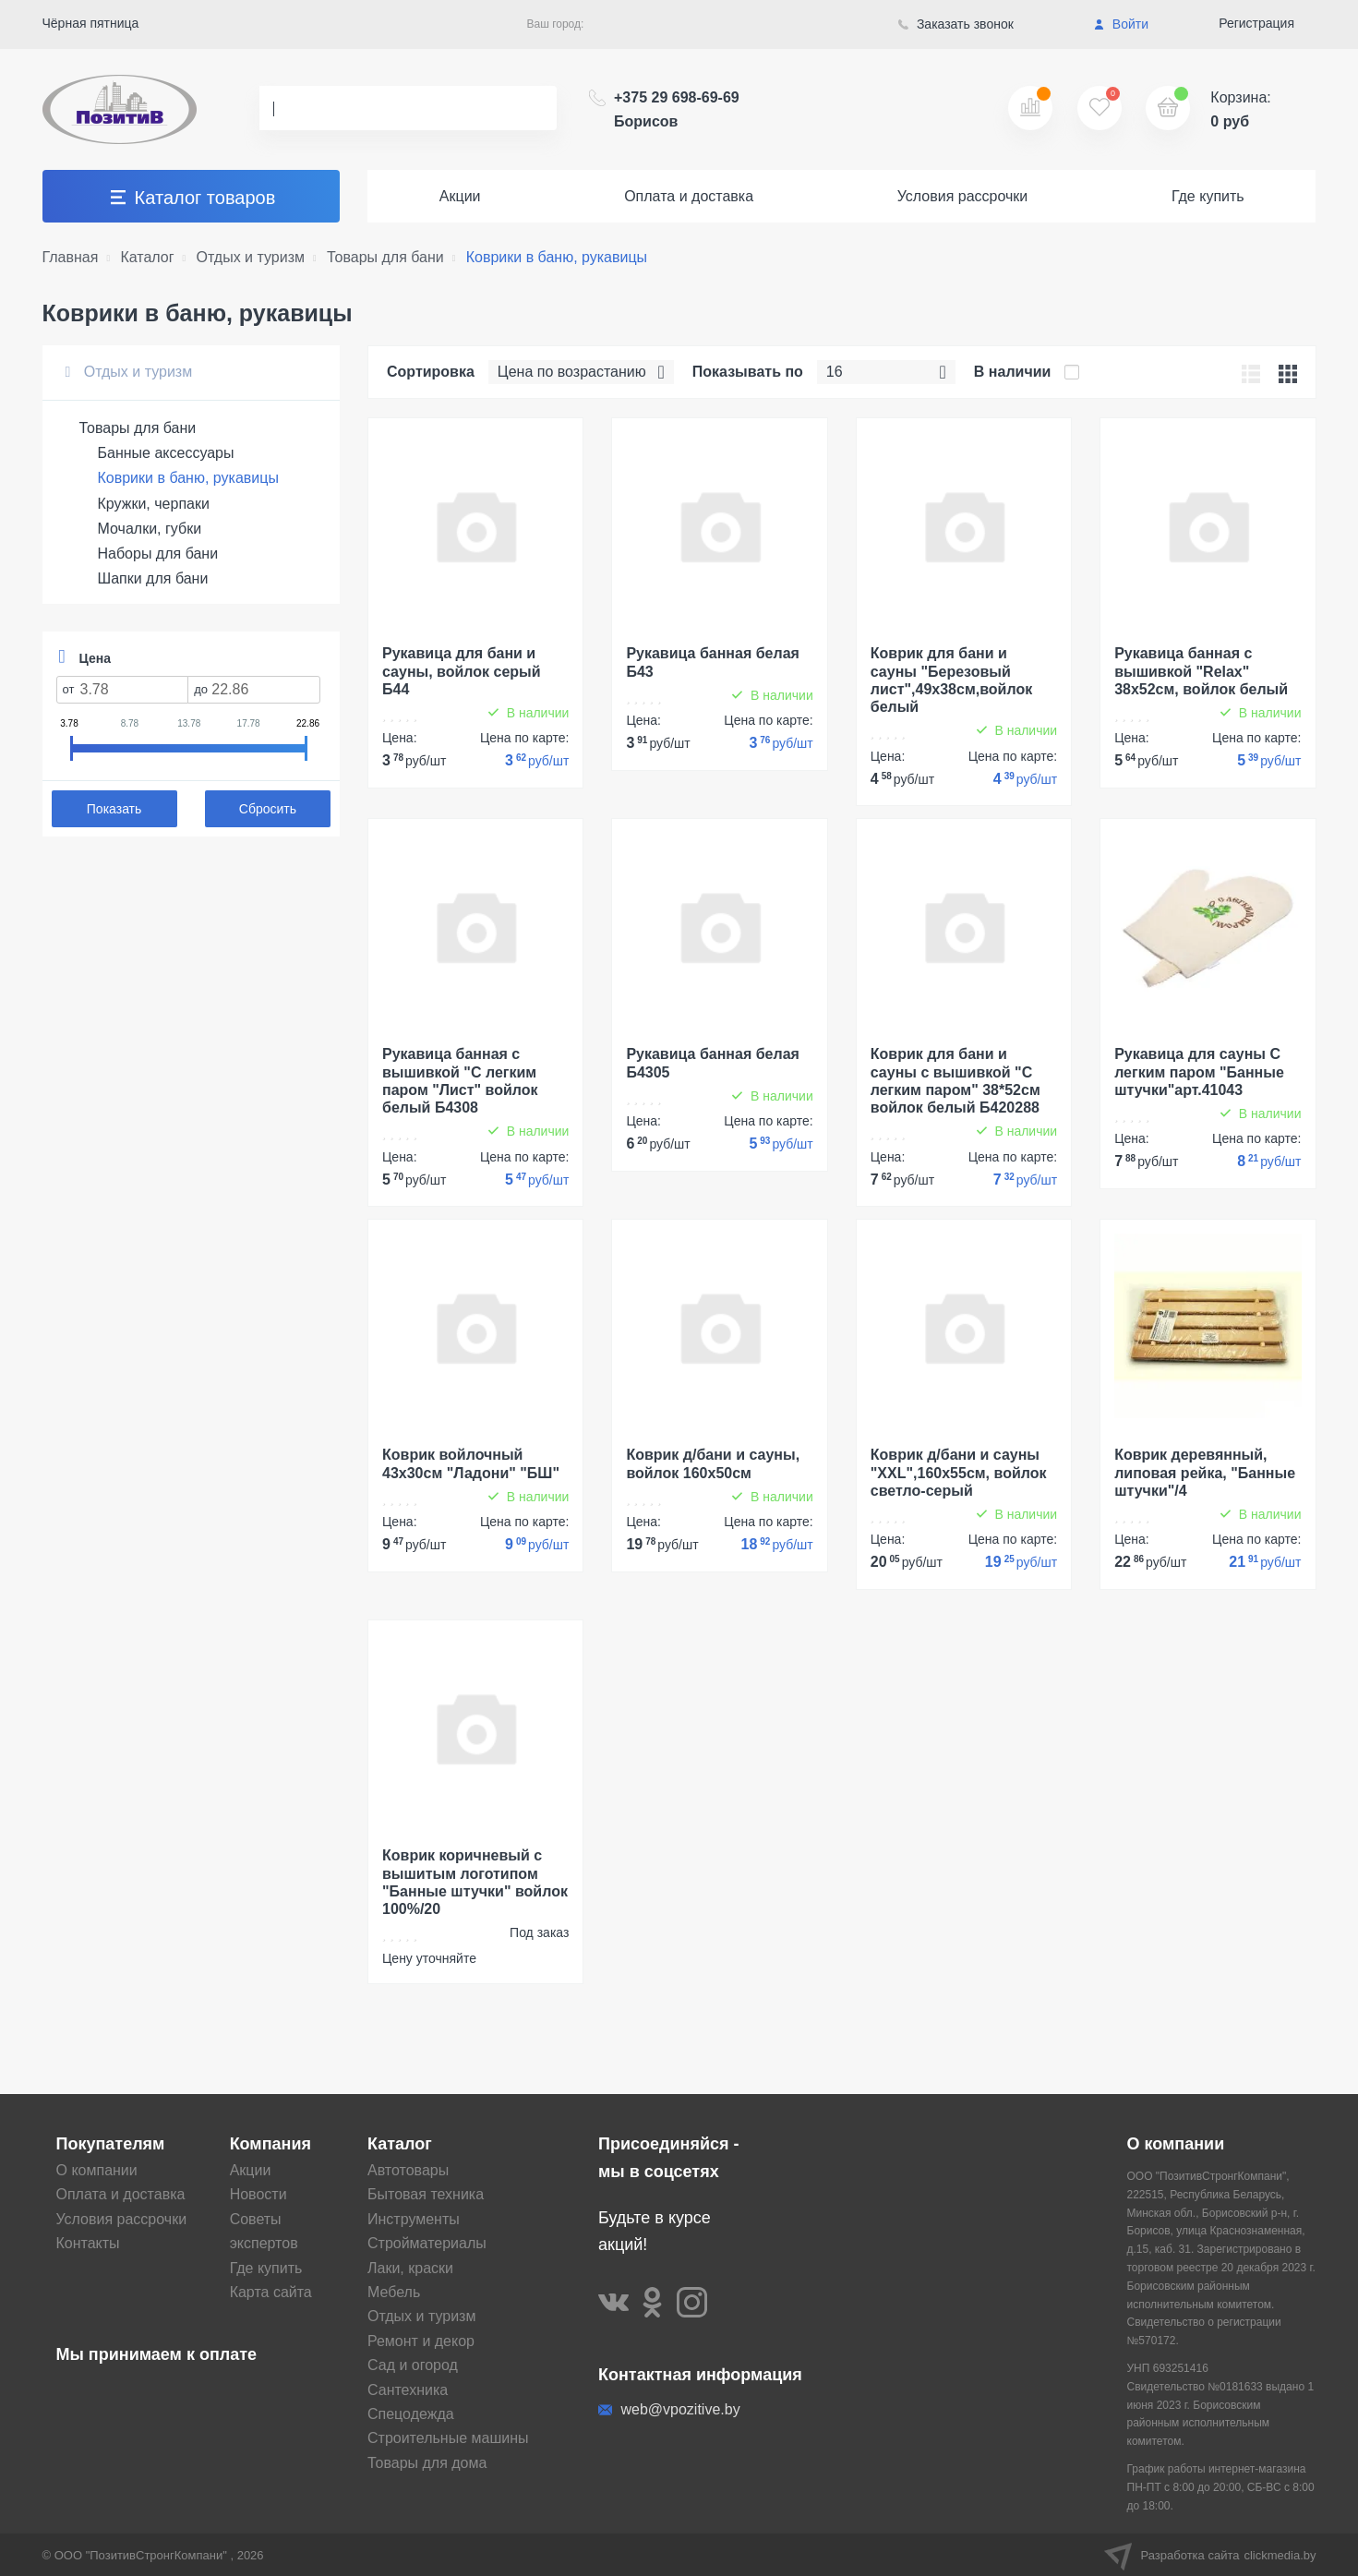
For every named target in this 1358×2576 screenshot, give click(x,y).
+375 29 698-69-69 (676, 109)
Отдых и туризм (129, 371)
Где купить (1208, 196)
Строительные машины (448, 2438)
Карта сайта (271, 2292)
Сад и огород (412, 2365)
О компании (97, 2170)
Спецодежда (410, 2414)
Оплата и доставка (688, 196)
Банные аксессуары (166, 453)
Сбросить (267, 808)
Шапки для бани (153, 578)
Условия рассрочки (962, 196)
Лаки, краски (410, 2268)
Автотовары (408, 2170)
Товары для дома (427, 2463)
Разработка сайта (1210, 2554)
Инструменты (413, 2219)
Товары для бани (138, 428)
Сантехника (407, 2390)
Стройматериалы (427, 2243)
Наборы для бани (158, 553)
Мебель (393, 2292)
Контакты (88, 2243)
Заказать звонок (956, 24)
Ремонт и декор (421, 2341)
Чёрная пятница (90, 23)
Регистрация (1256, 23)
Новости (258, 2194)
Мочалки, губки (150, 528)
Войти (1121, 24)
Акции (460, 196)
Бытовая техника (425, 2194)
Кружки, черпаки (154, 504)
